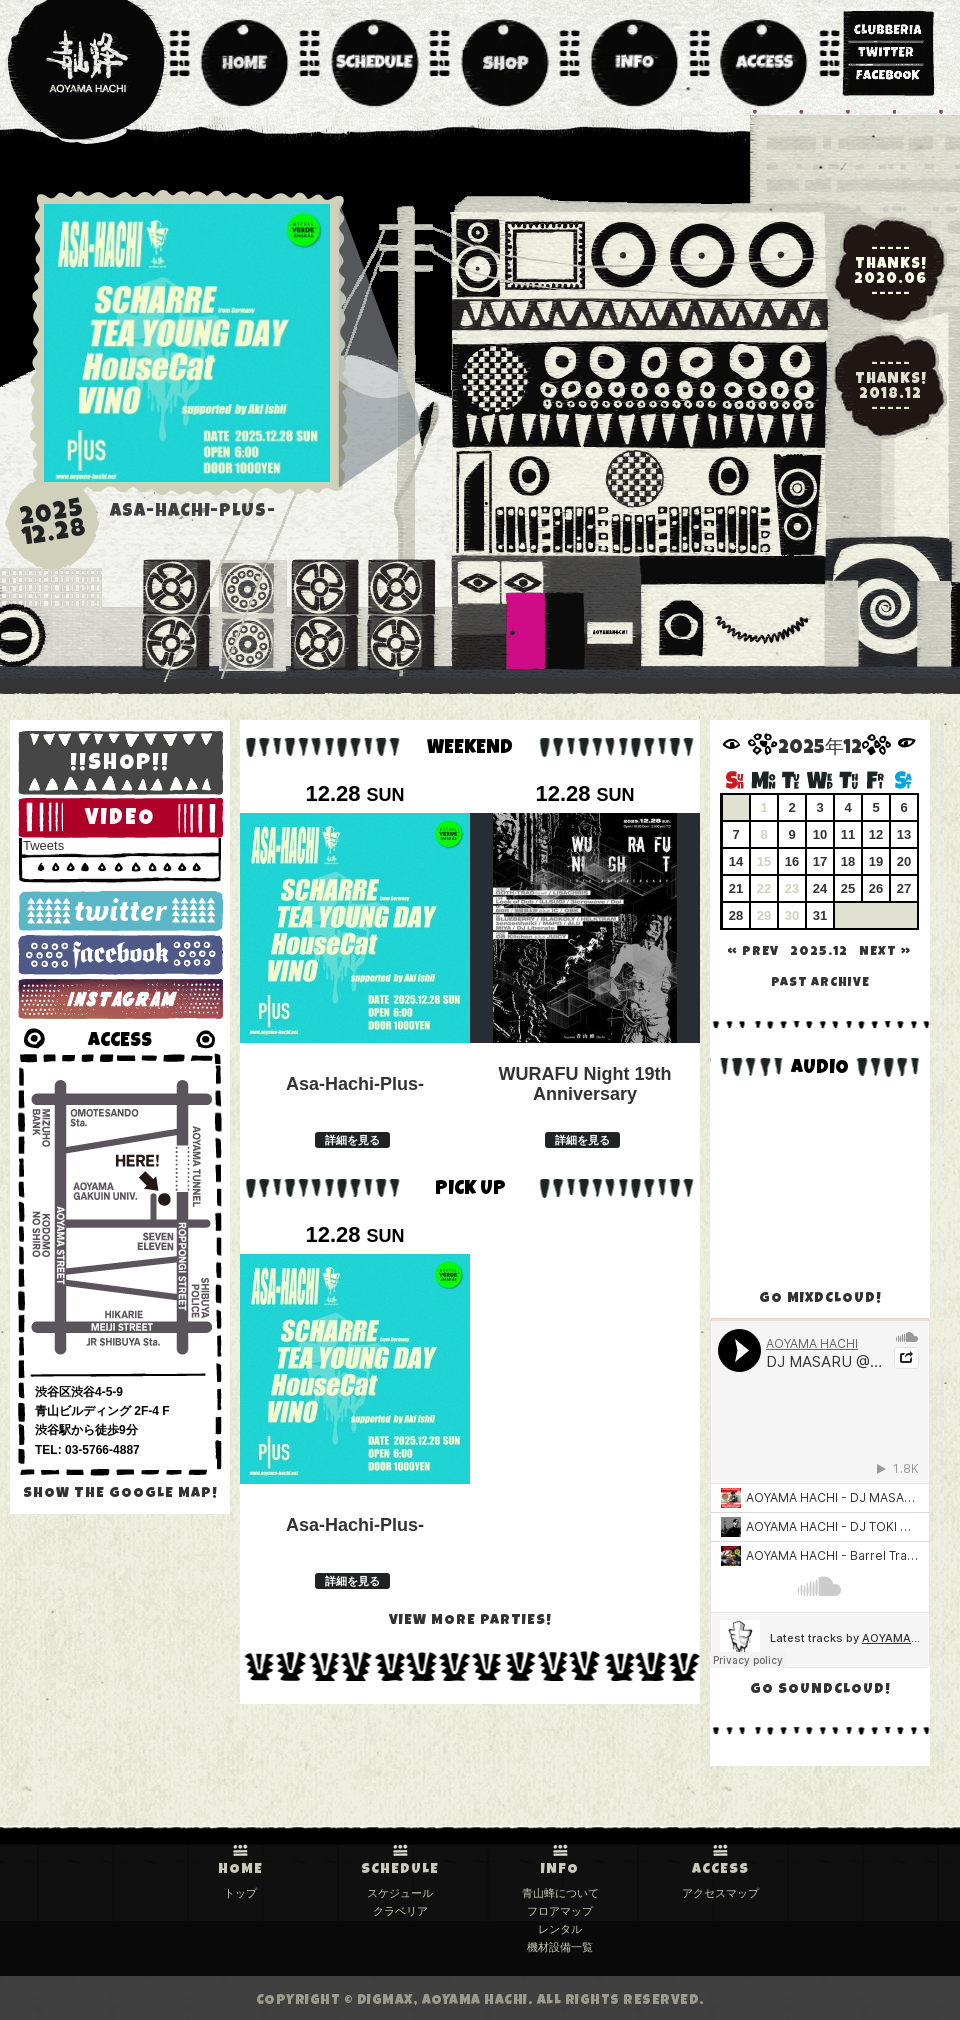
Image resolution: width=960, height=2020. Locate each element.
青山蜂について (560, 1893)
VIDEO (120, 820)
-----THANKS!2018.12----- (891, 387)
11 (848, 834)
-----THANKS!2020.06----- (890, 272)
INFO (560, 1870)
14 (736, 861)
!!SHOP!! (120, 765)
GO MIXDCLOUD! (820, 1299)
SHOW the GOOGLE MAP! (120, 1494)
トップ (240, 1893)
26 (876, 888)
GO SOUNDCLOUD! (820, 1690)
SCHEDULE (400, 1870)
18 (848, 861)
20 (904, 861)
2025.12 (819, 952)
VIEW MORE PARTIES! (470, 1621)
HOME (240, 1870)
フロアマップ (560, 1911)
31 (820, 915)
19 (876, 861)
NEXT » (885, 952)
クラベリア (400, 1911)
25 (848, 888)
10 (820, 834)
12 (876, 834)
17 (820, 861)
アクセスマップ (720, 1893)
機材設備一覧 (560, 1947)
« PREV (753, 952)
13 (904, 834)
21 (736, 888)
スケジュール (400, 1893)
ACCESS (720, 1870)
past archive (820, 983)
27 (904, 888)
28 (736, 915)
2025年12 (820, 749)
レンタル (560, 1929)
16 (792, 861)
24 (820, 888)
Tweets (43, 845)
